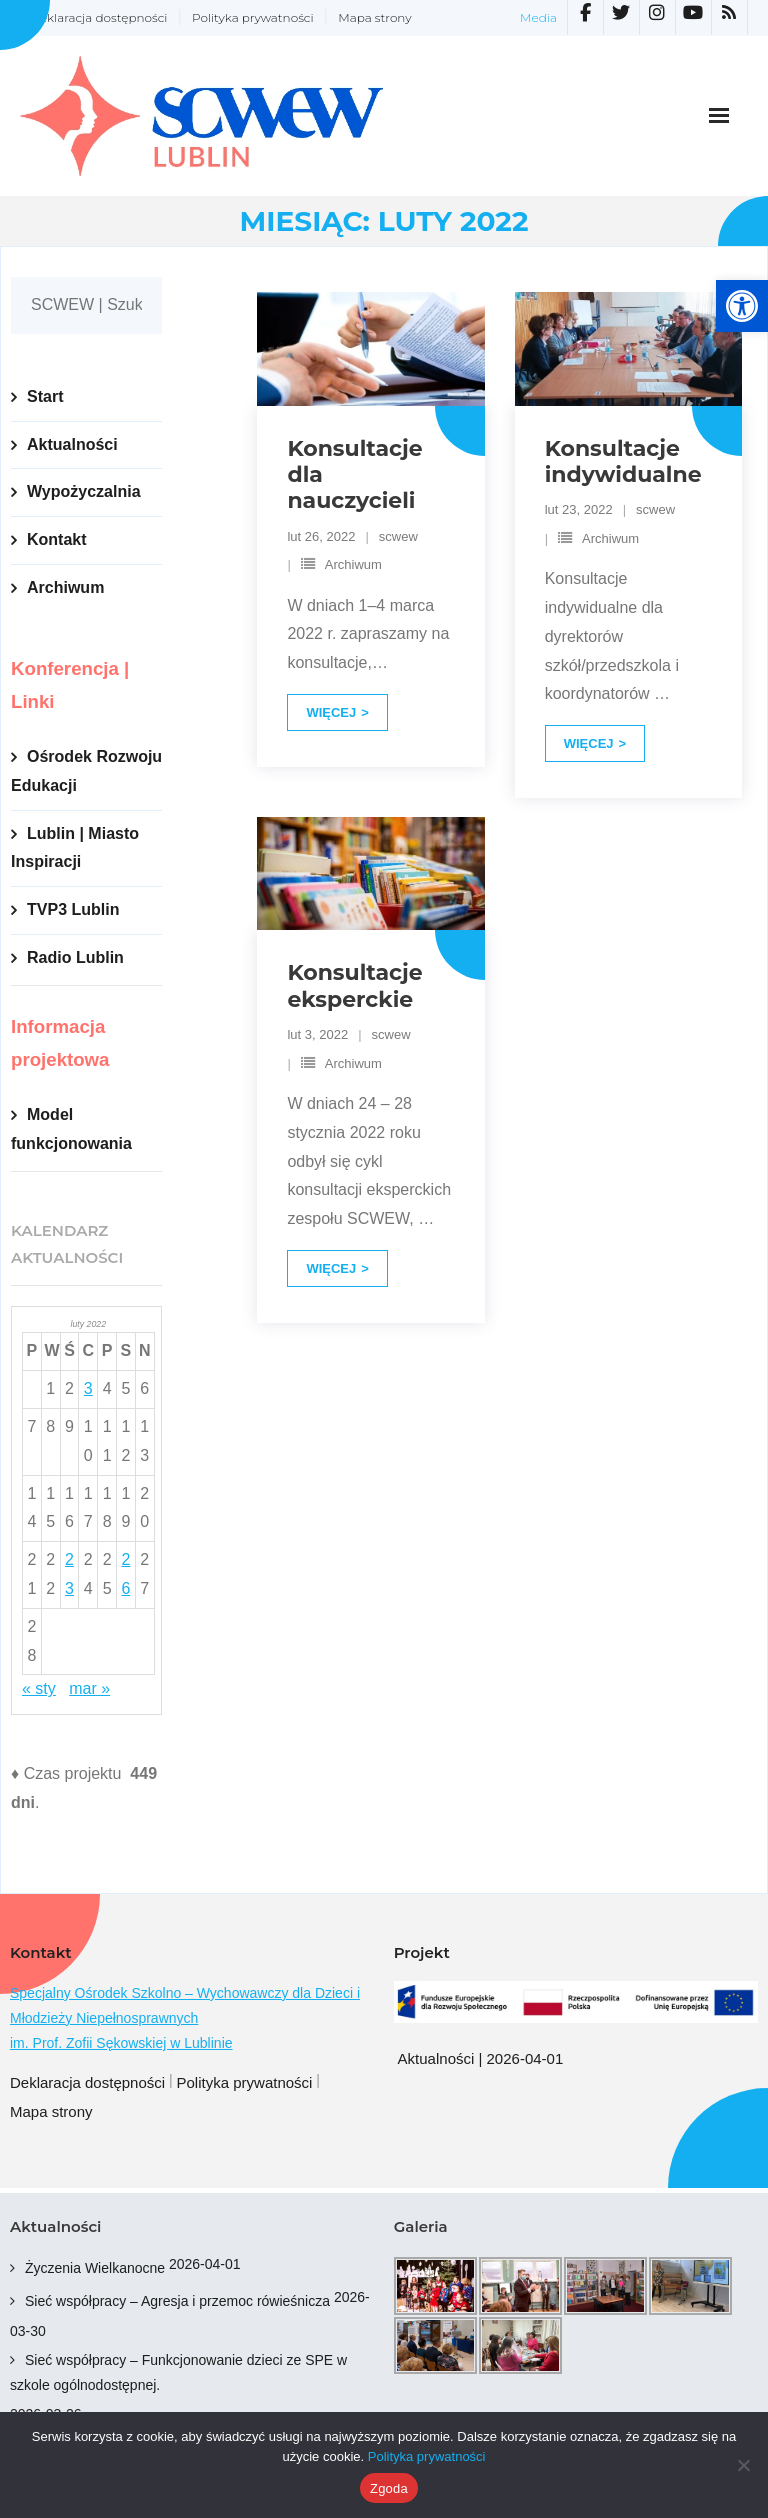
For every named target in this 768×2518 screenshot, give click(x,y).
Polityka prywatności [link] (253, 17)
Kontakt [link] (57, 539)
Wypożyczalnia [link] (84, 491)
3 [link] (88, 1388)
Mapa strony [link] (374, 17)
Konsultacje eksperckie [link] (354, 985)
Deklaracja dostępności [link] (98, 17)
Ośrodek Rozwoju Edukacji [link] (86, 771)
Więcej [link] (331, 712)
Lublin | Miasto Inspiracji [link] (75, 848)
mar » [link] (89, 1688)
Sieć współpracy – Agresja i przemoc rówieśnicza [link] (177, 2301)
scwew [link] (398, 536)
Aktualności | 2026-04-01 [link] (481, 2058)
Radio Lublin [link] (75, 957)
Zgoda (389, 2488)
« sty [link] (39, 1688)
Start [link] (45, 396)
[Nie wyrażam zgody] (743, 2465)
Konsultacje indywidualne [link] (623, 461)
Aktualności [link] (72, 444)
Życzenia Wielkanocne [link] (95, 2268)
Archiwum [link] (353, 564)
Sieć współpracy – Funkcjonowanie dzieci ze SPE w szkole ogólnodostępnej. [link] (178, 2372)
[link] (742, 306)
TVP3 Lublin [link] (73, 909)
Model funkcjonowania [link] (71, 1129)
